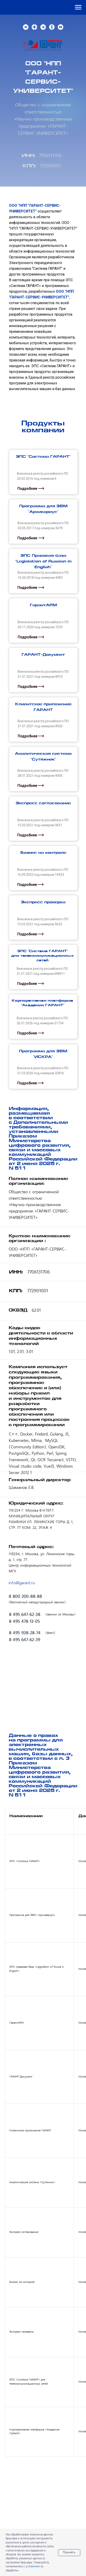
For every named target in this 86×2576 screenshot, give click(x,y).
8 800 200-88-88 (25, 1597)
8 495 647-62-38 (24, 1615)
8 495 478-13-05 (24, 1622)
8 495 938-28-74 (25, 1633)
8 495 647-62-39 (24, 1640)
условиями (33, 2566)
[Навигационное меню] (78, 7)
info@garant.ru (22, 1583)
